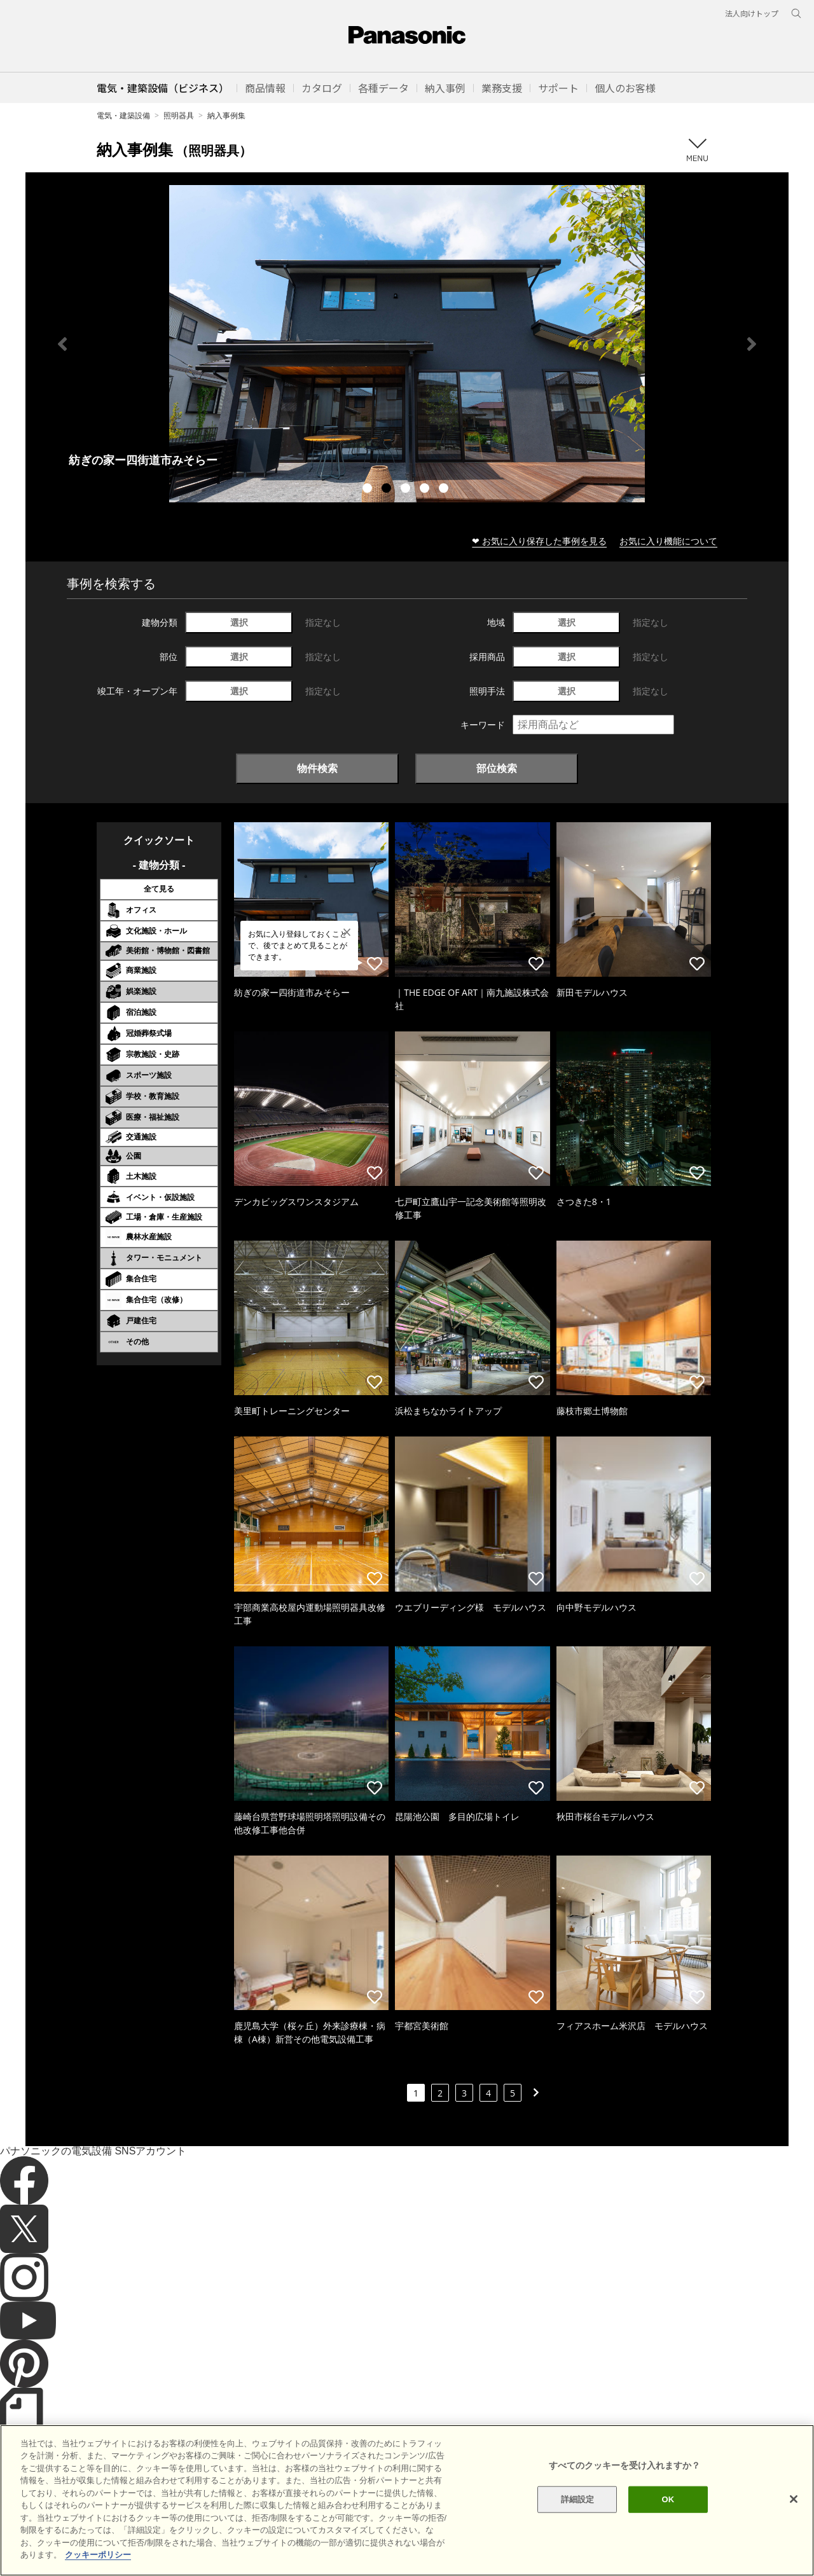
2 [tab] (388, 489)
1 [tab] (368, 489)
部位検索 (496, 768)
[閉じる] (794, 2499)
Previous (62, 344)
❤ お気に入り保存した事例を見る (539, 541)
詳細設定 (578, 2499)
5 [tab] (445, 489)
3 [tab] (407, 489)
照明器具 (178, 115)
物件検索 (317, 768)
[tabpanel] (407, 343)
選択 (239, 622)
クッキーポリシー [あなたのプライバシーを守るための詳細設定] (98, 2554)
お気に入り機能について (668, 541)
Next (751, 344)
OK (667, 2499)
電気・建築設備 (123, 115)
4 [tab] (426, 489)
